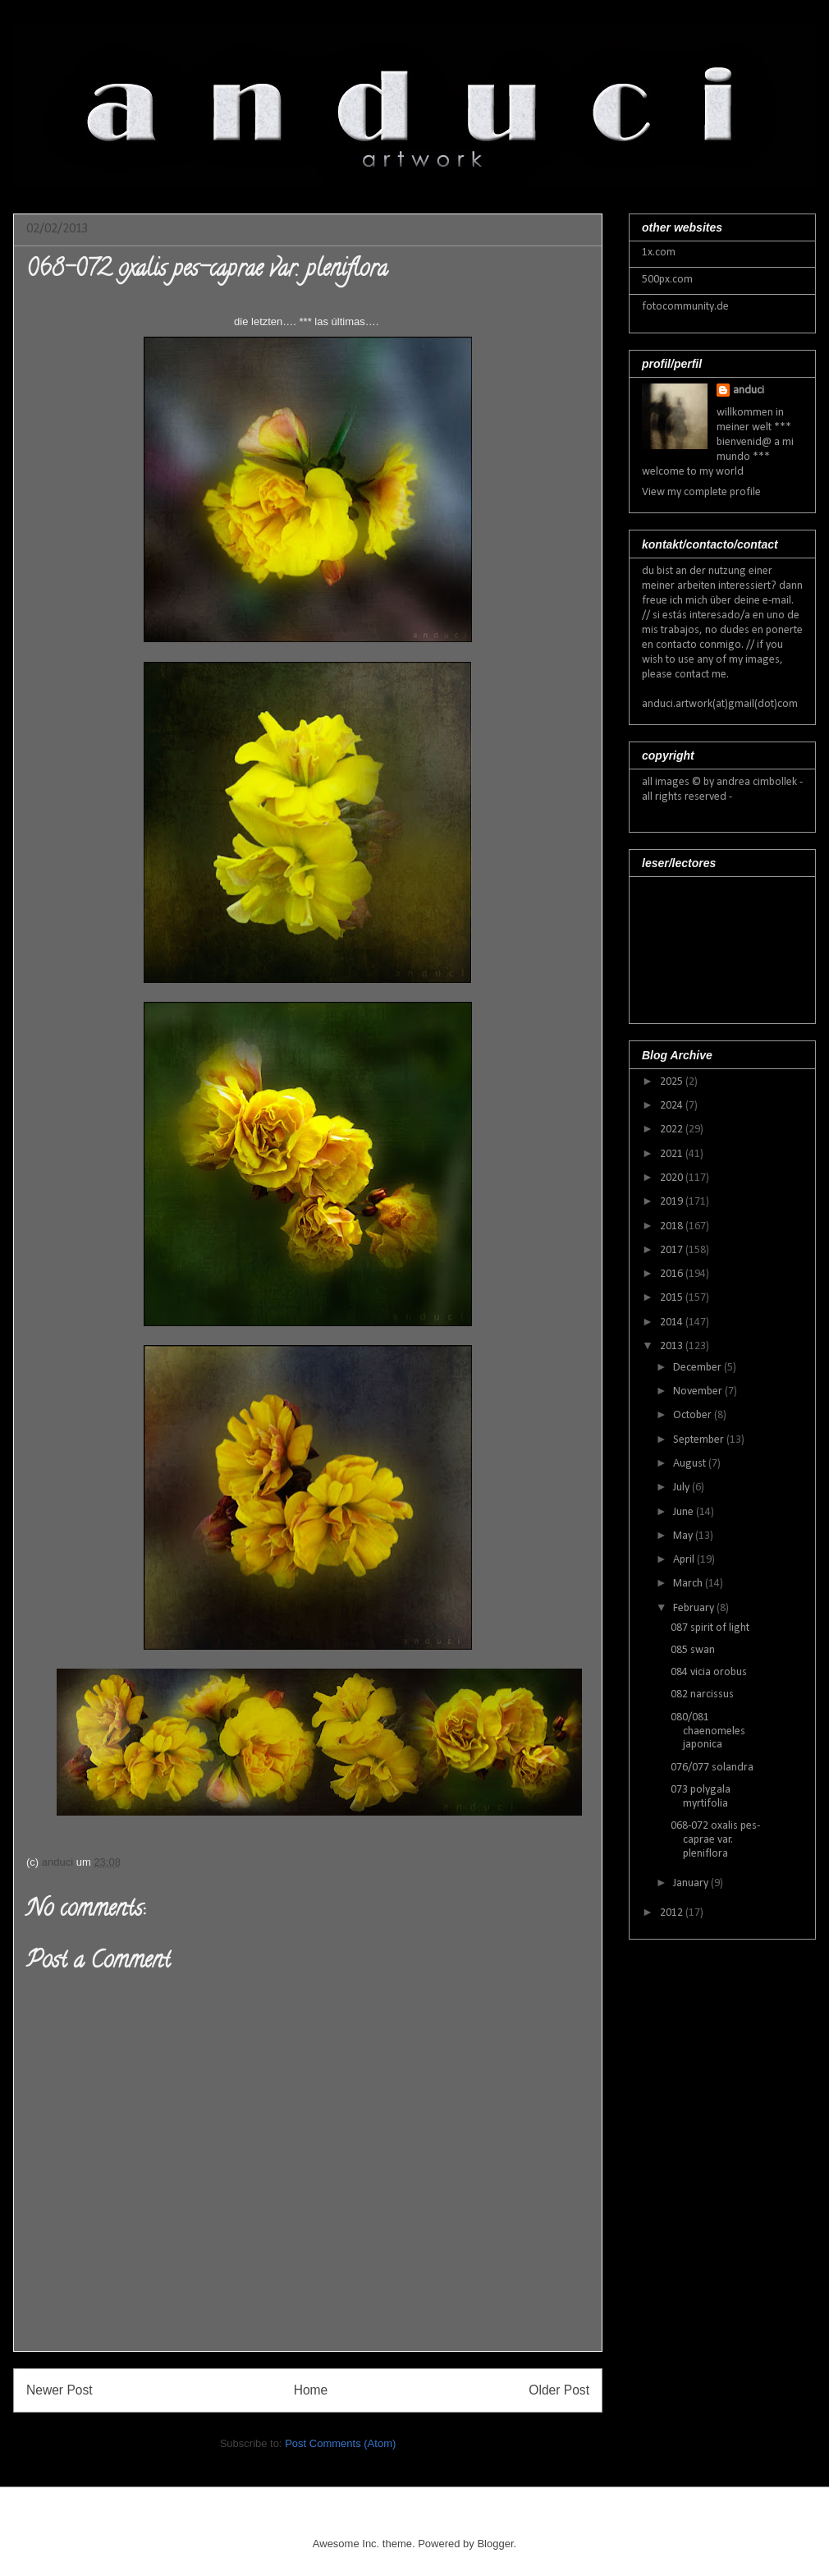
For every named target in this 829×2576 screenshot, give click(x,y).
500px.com (667, 279)
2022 (672, 1129)
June (684, 1512)
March (689, 1583)
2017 (672, 1250)
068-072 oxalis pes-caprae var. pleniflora (715, 1840)
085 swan (693, 1650)
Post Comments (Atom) (340, 2443)
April (685, 1560)
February (695, 1608)
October (693, 1415)
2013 (672, 1346)
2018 (672, 1226)
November (699, 1391)
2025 (672, 1082)
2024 (672, 1106)
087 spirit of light (710, 1628)
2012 (672, 1913)
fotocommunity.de (685, 307)
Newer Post (59, 2390)
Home (311, 2390)
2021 (672, 1154)
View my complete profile (701, 492)
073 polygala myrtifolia (701, 1797)
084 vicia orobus (709, 1672)
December (698, 1367)
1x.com (659, 252)
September (699, 1440)
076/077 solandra (712, 1767)
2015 (672, 1298)
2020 (672, 1178)
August (690, 1464)
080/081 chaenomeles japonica (708, 1731)
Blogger (495, 2543)
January (692, 1883)
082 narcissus (702, 1694)
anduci (748, 390)
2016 (672, 1274)
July (682, 1487)
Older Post (559, 2390)
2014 (672, 1322)
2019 (672, 1202)
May (684, 1536)
